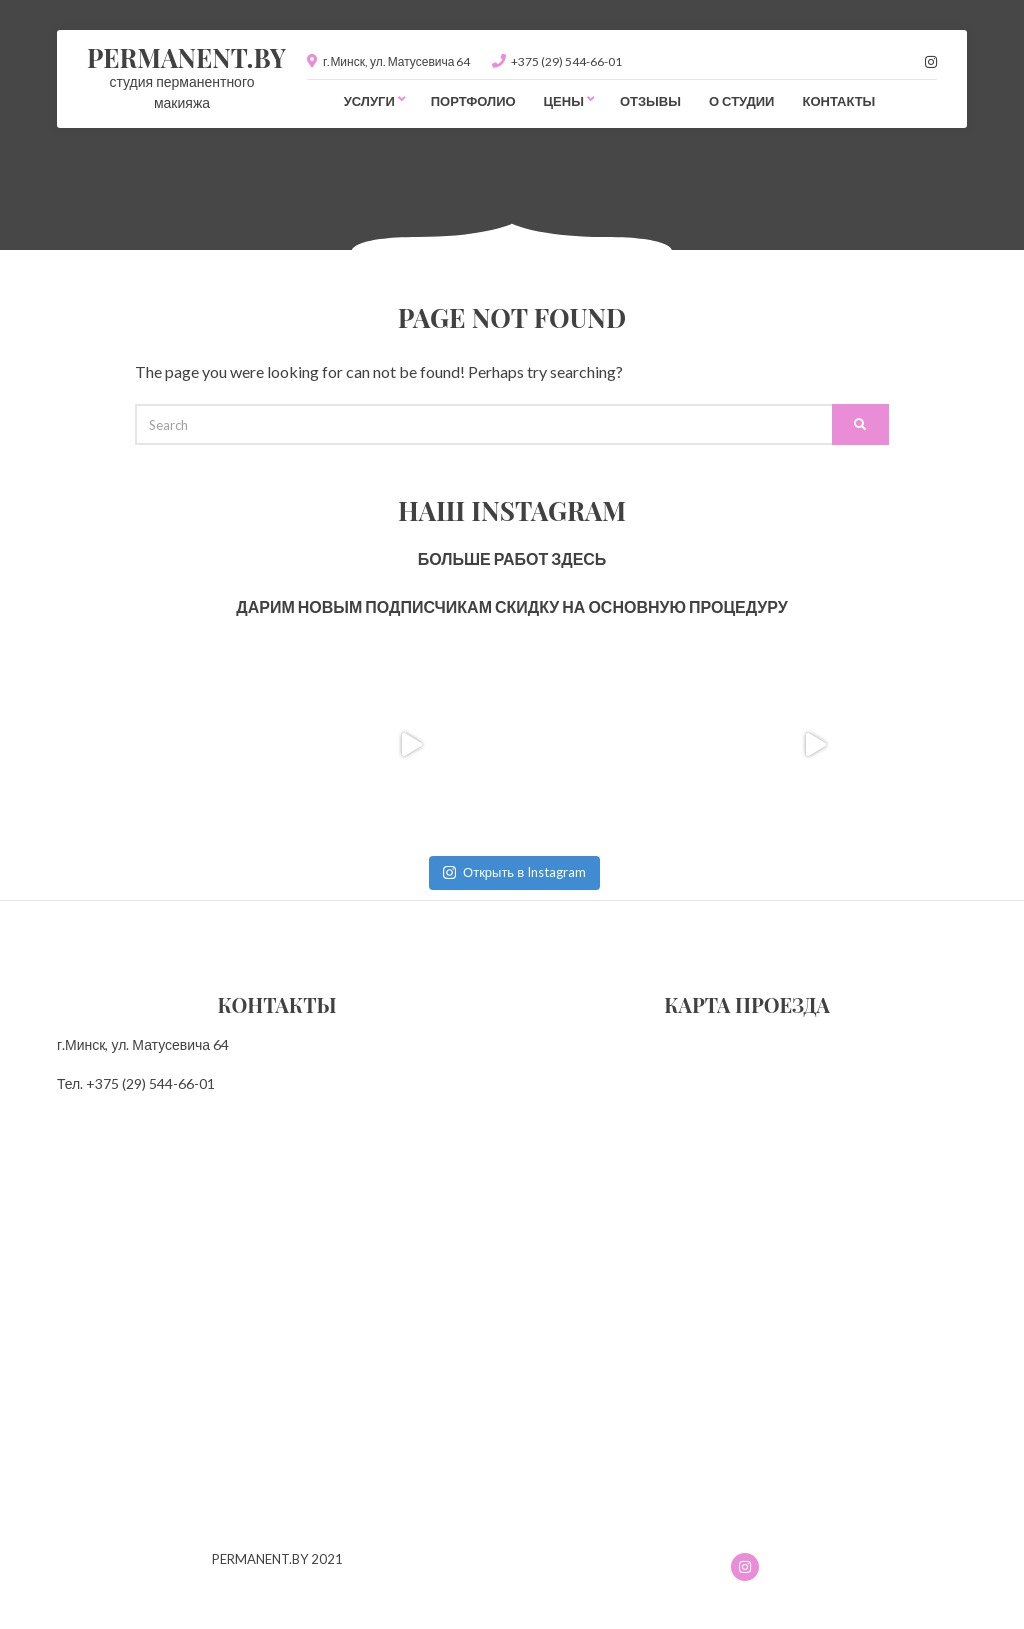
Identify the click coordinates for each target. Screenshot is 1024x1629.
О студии (742, 101)
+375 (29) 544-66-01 (566, 61)
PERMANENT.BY (186, 57)
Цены (564, 101)
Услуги (369, 101)
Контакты (838, 101)
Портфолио (473, 101)
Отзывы (650, 101)
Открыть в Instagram (514, 872)
